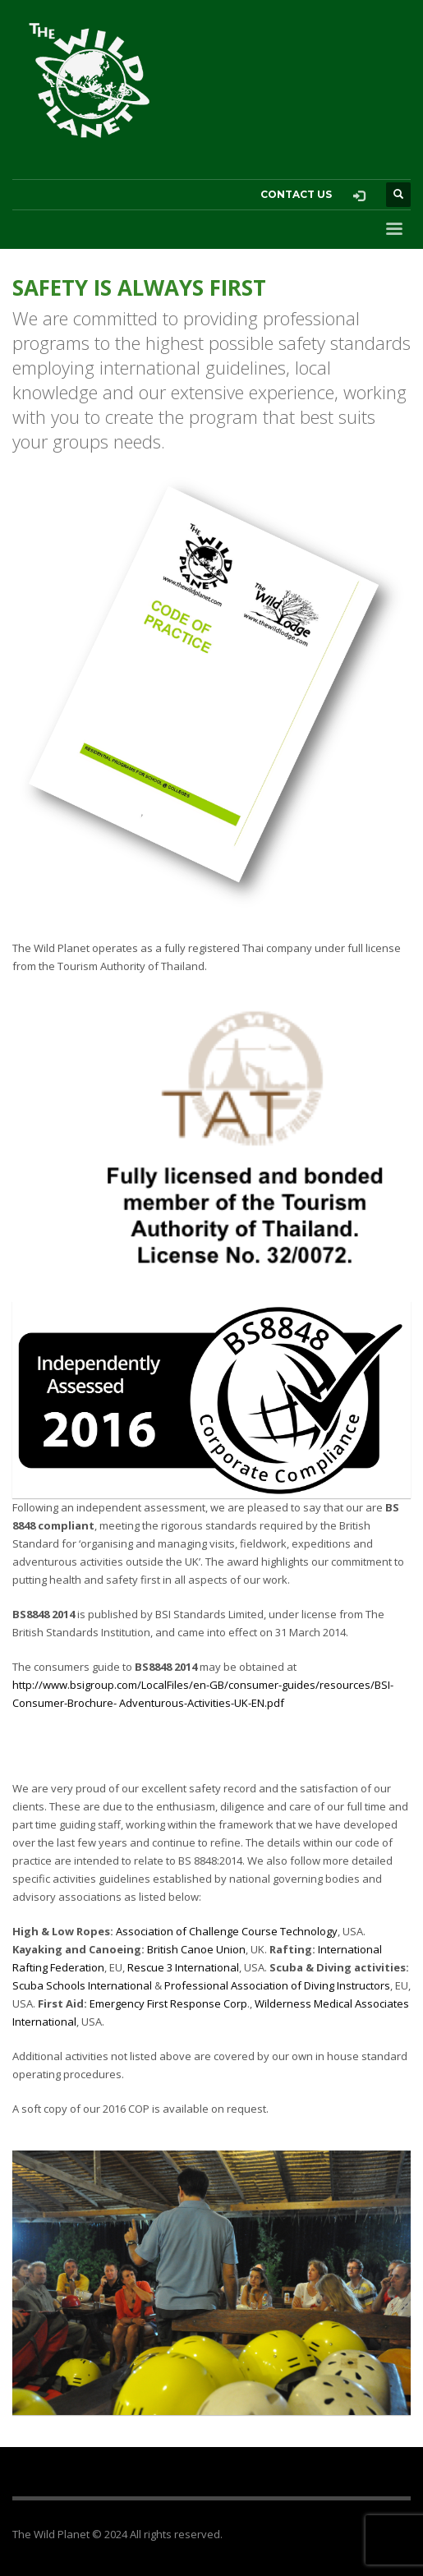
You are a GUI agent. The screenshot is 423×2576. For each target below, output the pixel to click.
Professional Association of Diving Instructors (277, 1985)
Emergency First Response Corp (168, 2003)
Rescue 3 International (183, 1967)
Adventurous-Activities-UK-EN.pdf (201, 1702)
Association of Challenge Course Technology (227, 1931)
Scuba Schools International (82, 1985)
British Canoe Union (196, 1949)
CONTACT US (296, 194)
